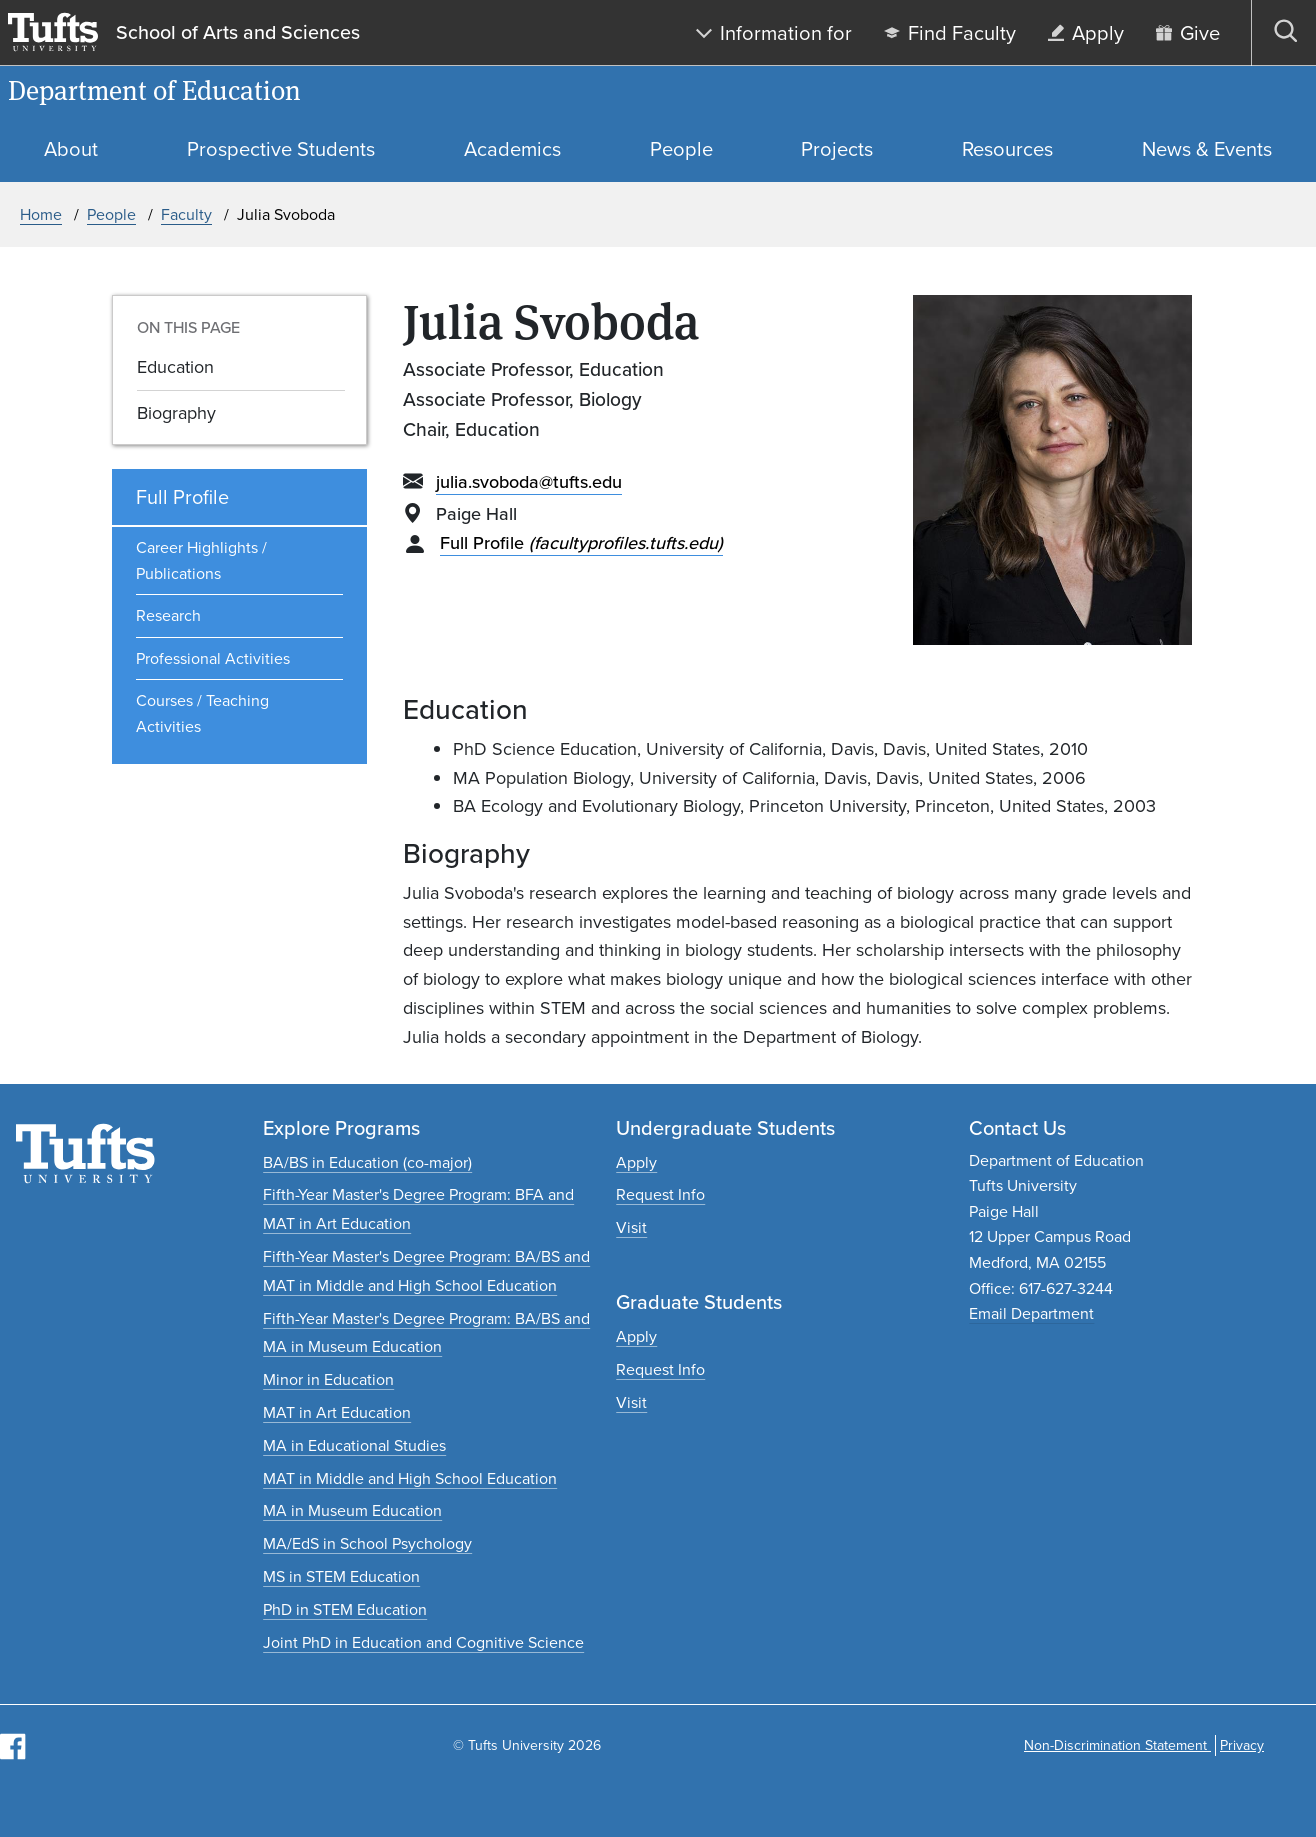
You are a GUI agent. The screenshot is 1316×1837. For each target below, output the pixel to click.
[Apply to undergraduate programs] (636, 1162)
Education (175, 367)
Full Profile (581, 543)
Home (41, 214)
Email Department (1031, 1313)
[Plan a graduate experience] (631, 1402)
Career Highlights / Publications (201, 560)
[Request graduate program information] (660, 1369)
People (111, 214)
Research (168, 615)
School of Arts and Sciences (238, 33)
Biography (176, 413)
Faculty (186, 214)
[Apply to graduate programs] (636, 1336)
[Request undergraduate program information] (660, 1194)
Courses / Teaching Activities (202, 713)
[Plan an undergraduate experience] (631, 1227)
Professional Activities (213, 658)
